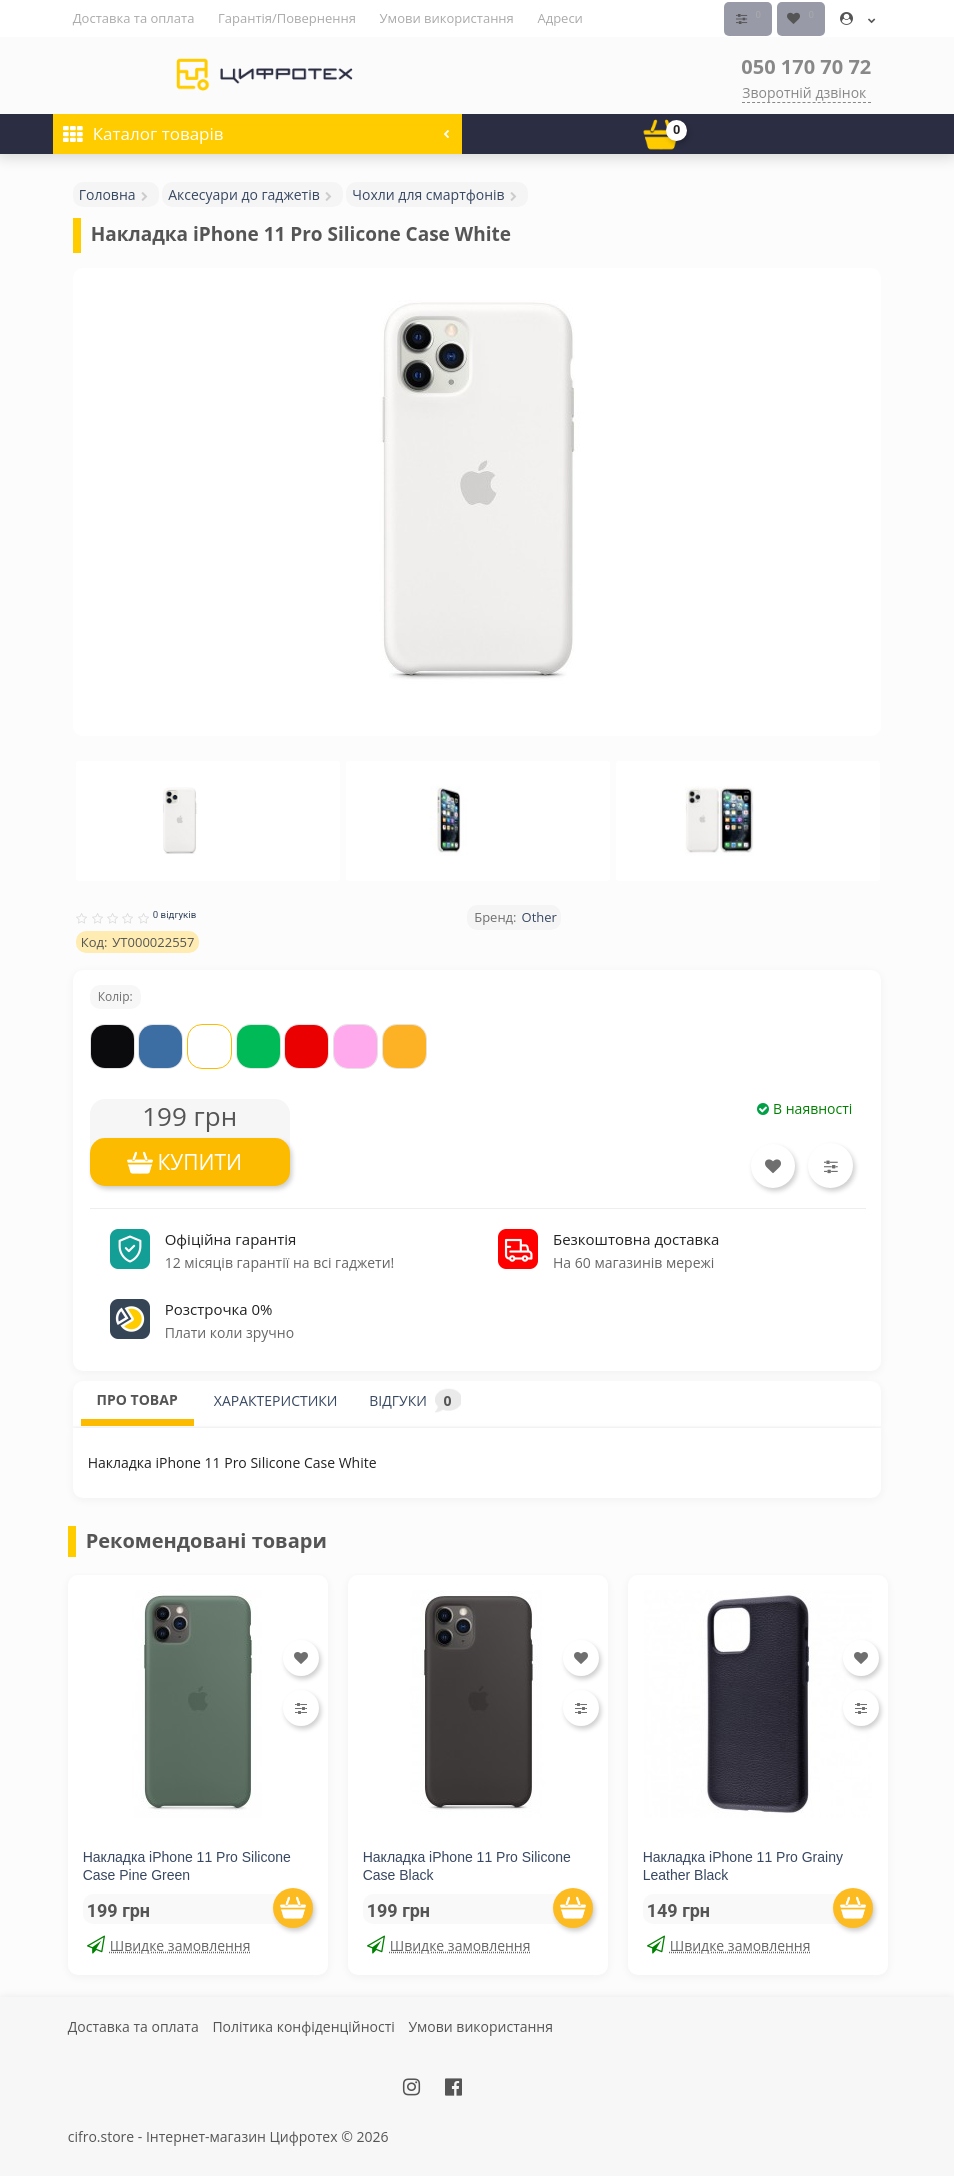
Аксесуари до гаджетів (244, 193)
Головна (107, 193)
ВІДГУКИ (414, 1399)
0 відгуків (175, 913)
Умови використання (447, 18)
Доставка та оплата (134, 18)
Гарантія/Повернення (287, 18)
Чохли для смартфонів (428, 193)
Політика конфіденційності (303, 2025)
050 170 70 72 (806, 65)
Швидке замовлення (169, 1944)
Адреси (559, 18)
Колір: (115, 996)
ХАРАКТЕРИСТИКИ (276, 1399)
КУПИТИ (199, 1162)
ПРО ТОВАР (137, 1398)
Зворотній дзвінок (804, 91)
